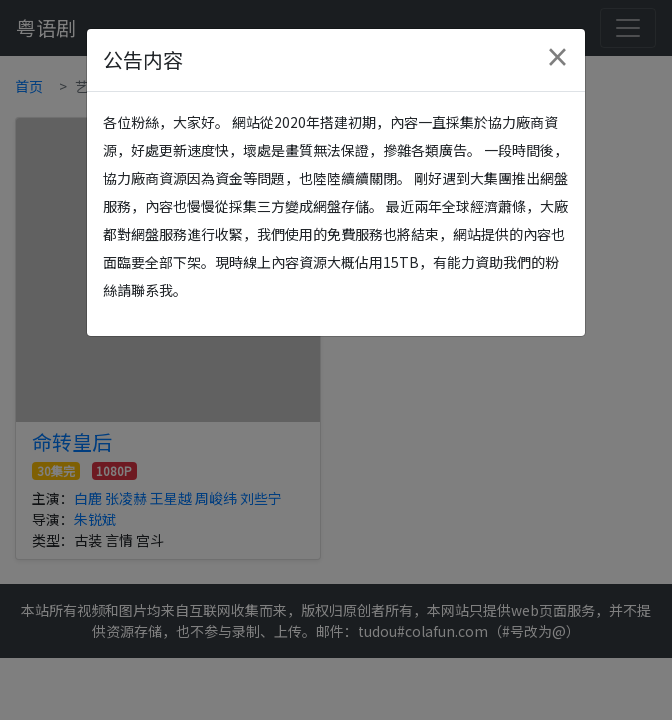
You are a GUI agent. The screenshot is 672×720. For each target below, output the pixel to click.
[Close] (557, 57)
